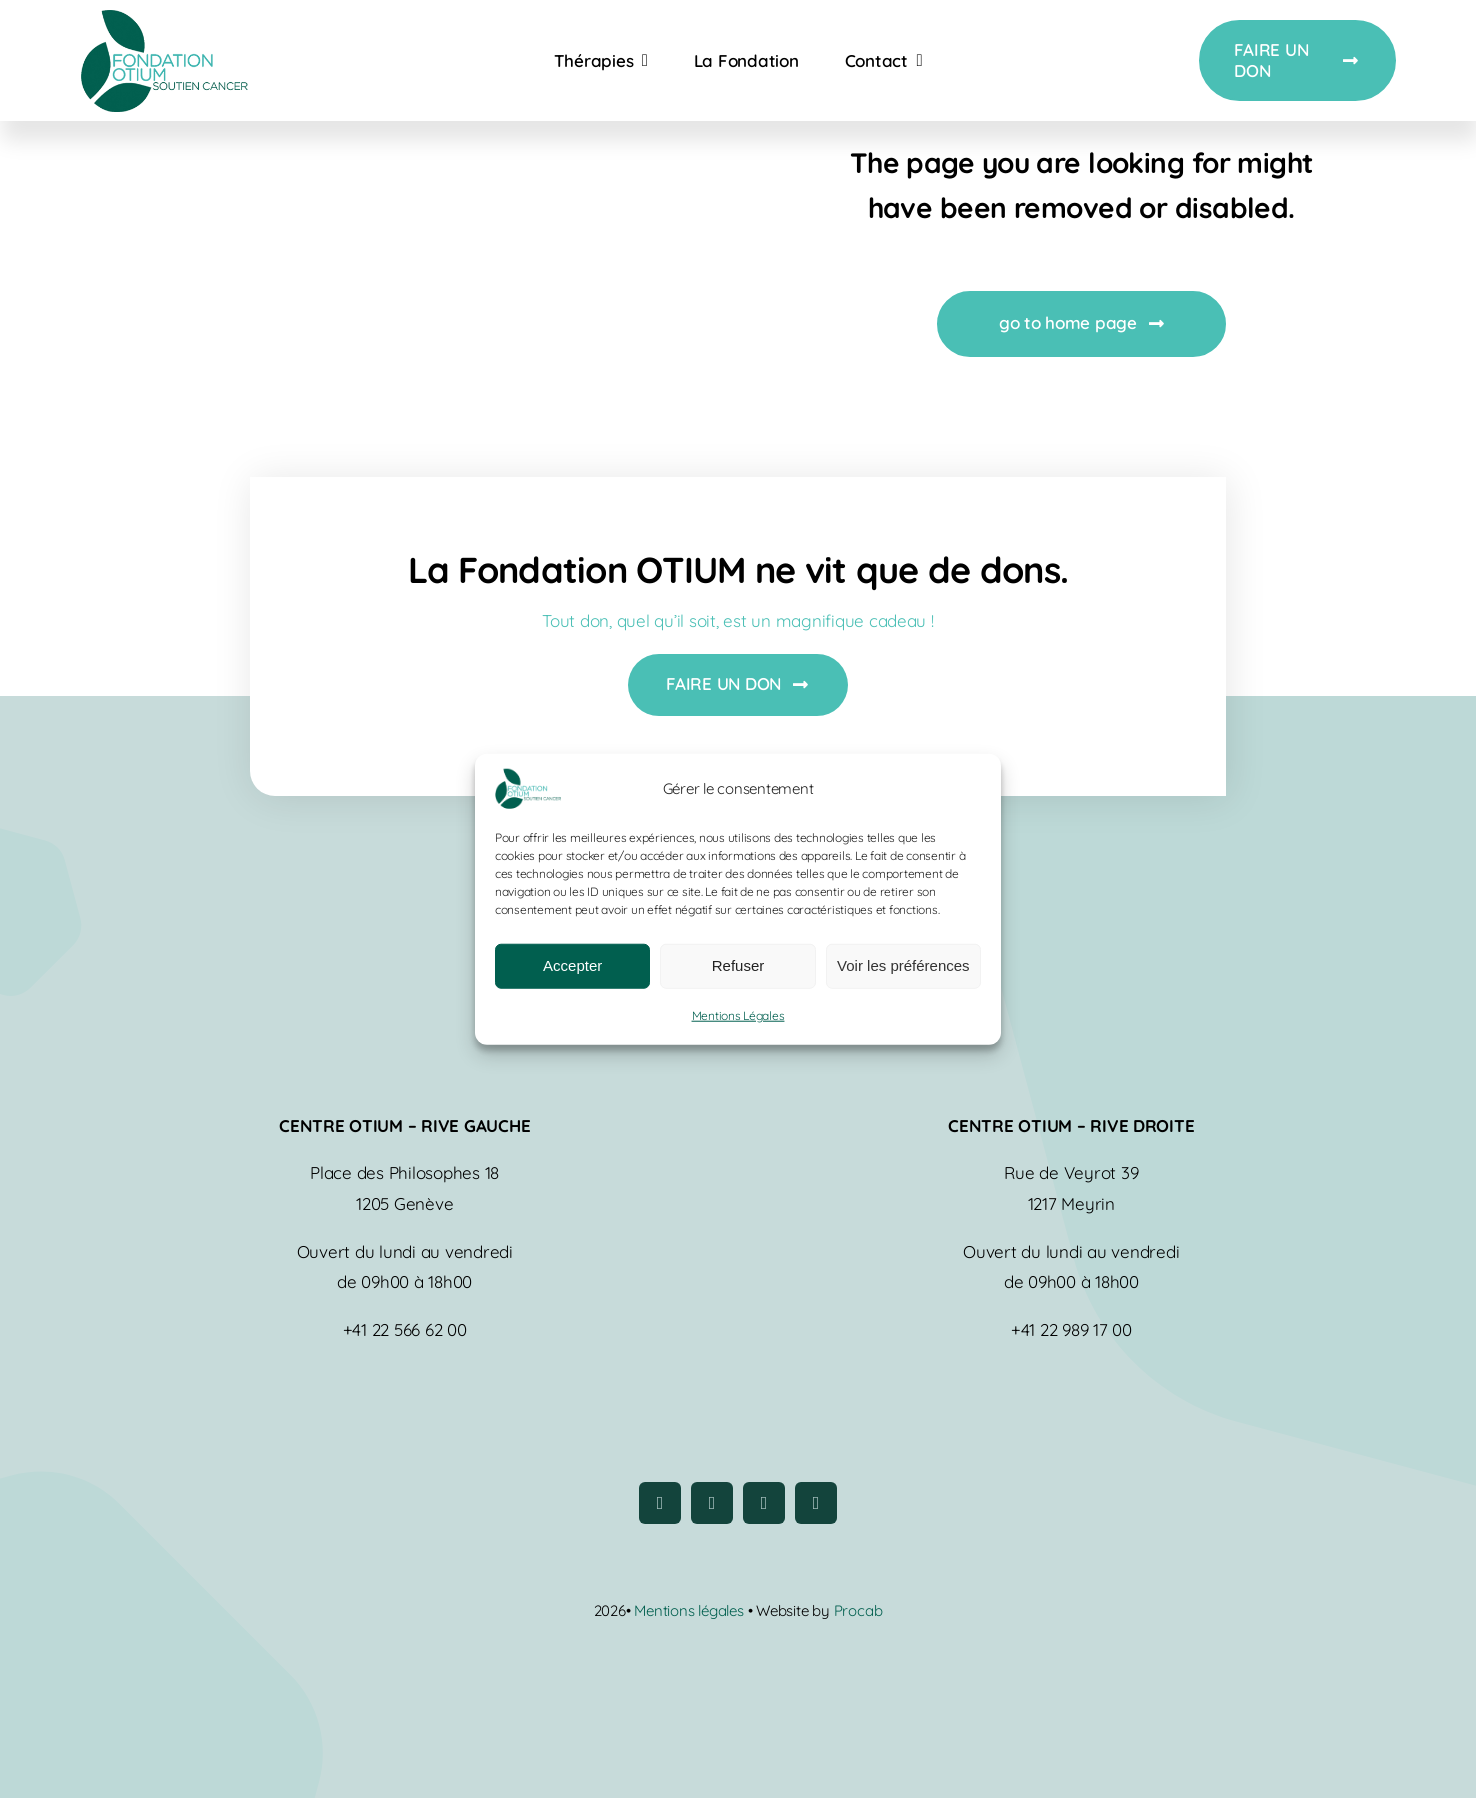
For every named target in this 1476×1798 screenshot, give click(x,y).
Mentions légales (690, 1610)
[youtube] (764, 1503)
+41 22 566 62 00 (405, 1329)
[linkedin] (816, 1503)
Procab (858, 1610)
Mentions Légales (738, 1015)
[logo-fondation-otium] (164, 18)
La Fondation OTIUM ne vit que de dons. (738, 569)
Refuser (738, 965)
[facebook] (660, 1503)
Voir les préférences (903, 965)
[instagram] (712, 1503)
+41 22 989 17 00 (1071, 1329)
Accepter (572, 965)
